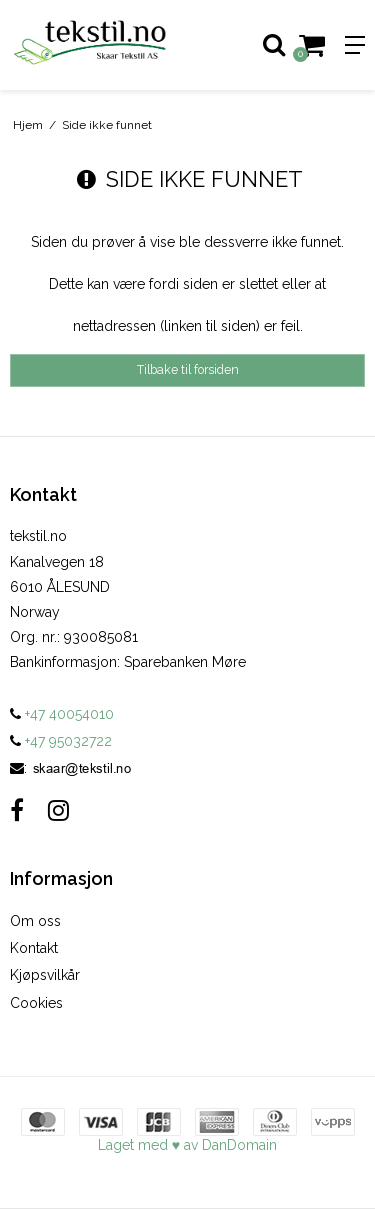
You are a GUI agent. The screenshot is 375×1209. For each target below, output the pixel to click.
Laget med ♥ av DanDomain (187, 1145)
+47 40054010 (62, 714)
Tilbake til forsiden (188, 369)
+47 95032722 (61, 741)
